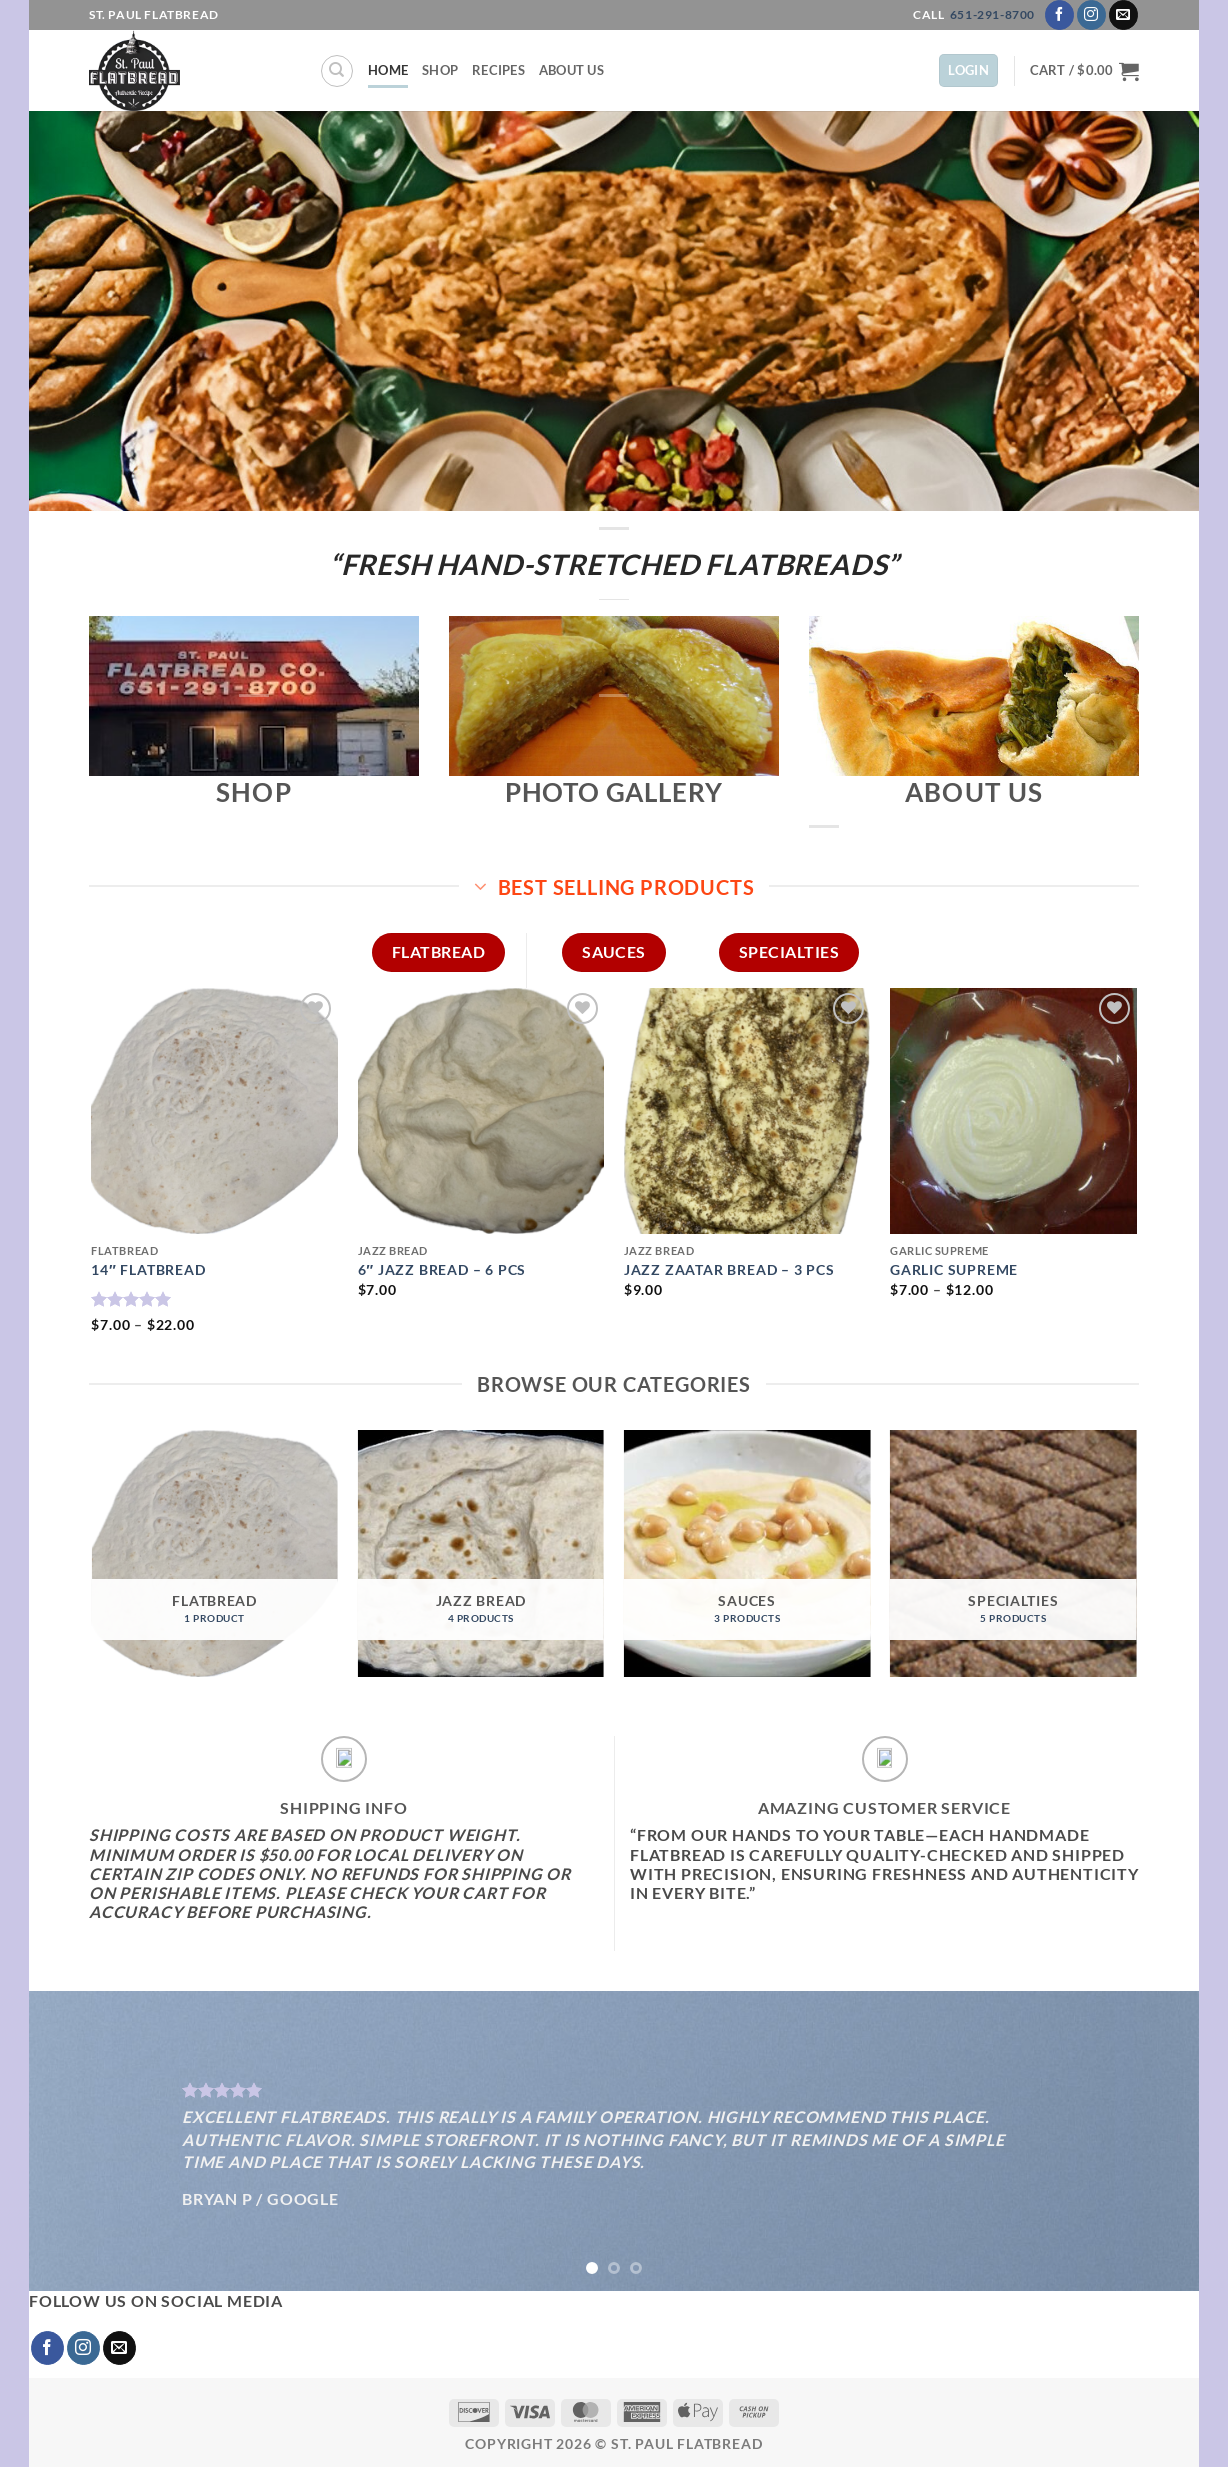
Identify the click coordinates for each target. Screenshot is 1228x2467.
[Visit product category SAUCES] (747, 1553)
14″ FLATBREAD (148, 1269)
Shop (440, 70)
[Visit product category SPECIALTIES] (1013, 1553)
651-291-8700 (992, 14)
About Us (571, 70)
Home (388, 70)
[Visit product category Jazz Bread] (481, 1553)
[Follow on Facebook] (1059, 15)
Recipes (498, 70)
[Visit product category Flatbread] (214, 1553)
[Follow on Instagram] (1091, 15)
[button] (968, 70)
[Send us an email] (1123, 15)
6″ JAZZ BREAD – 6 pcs (442, 1269)
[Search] (337, 71)
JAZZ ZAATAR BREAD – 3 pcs (729, 1269)
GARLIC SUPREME (954, 1269)
